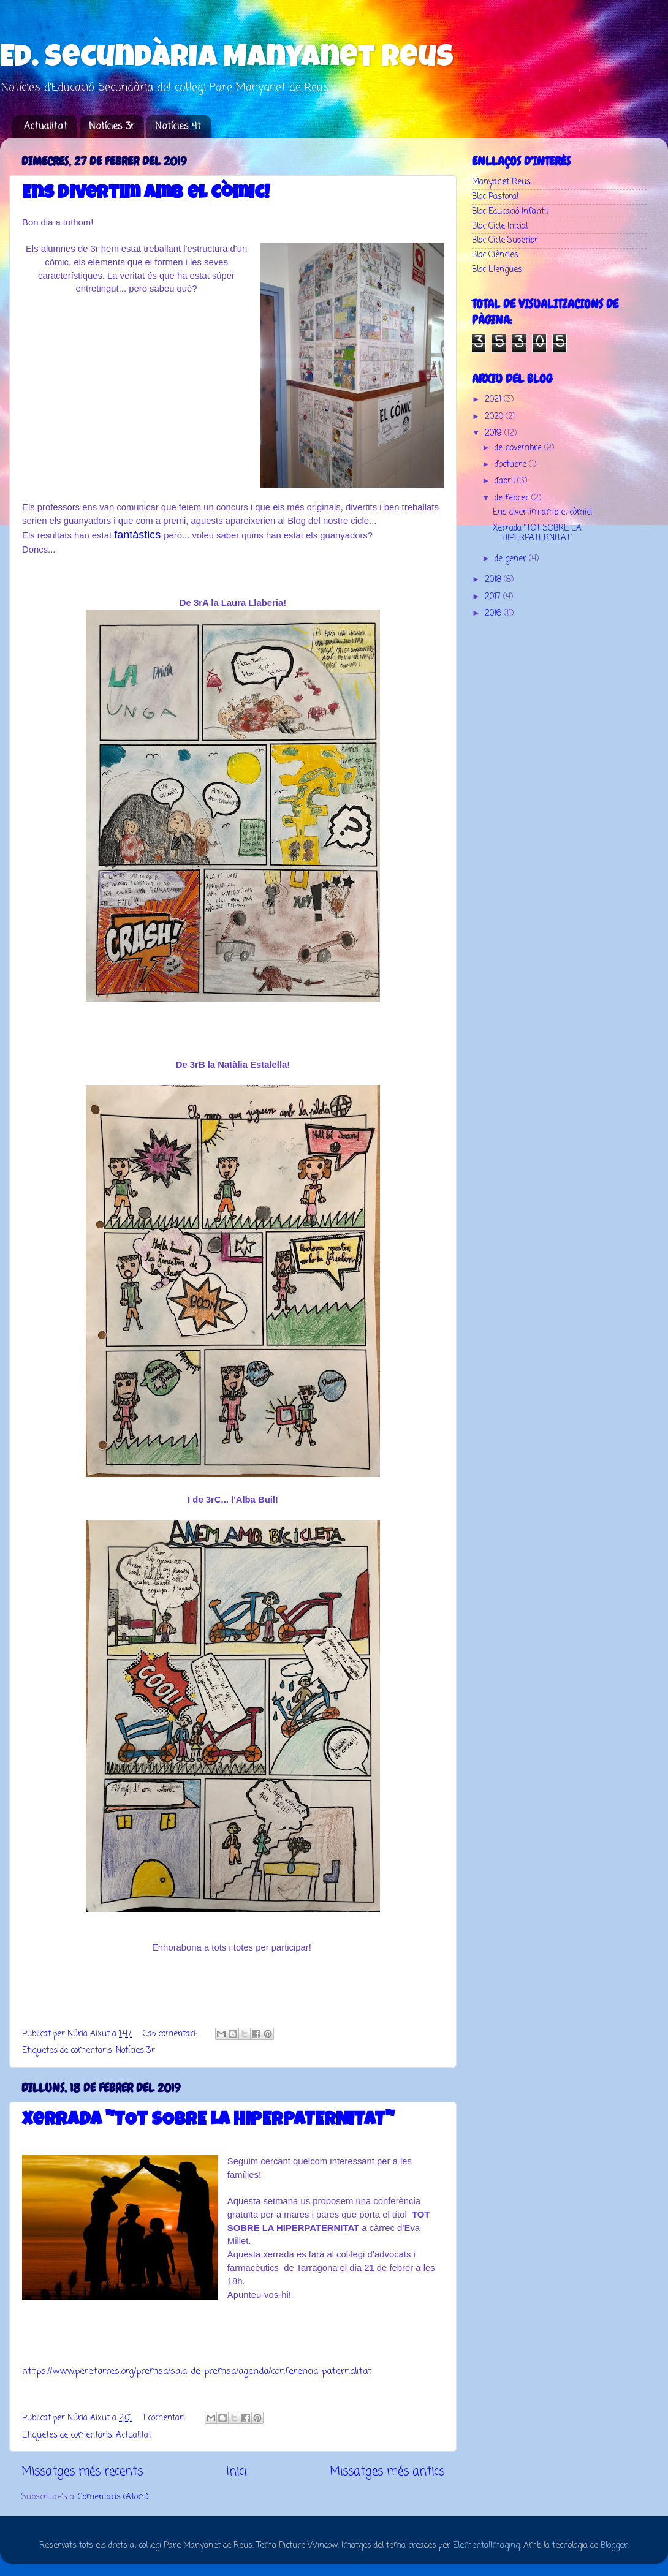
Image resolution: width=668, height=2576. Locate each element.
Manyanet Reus (501, 182)
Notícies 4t (178, 127)
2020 (495, 416)
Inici (236, 2471)
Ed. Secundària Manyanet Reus (227, 59)
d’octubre (512, 464)
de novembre (519, 448)
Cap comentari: (171, 2034)
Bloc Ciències (495, 255)
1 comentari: (166, 2418)
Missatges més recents (82, 2471)
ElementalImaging (486, 2545)
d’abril (506, 481)
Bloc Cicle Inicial (500, 226)
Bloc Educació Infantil (510, 211)
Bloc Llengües (497, 269)
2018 (494, 579)
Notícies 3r (111, 127)
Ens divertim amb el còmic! (146, 194)
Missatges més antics (387, 2471)
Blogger (614, 2545)
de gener (512, 559)
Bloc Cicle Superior (505, 240)
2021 (494, 399)
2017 (494, 597)
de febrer (513, 498)
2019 (494, 433)
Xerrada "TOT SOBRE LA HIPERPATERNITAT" (208, 2121)
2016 (494, 613)
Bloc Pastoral (495, 197)
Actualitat (45, 127)
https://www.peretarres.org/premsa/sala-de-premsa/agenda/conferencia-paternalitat (197, 2371)
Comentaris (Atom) (113, 2497)
